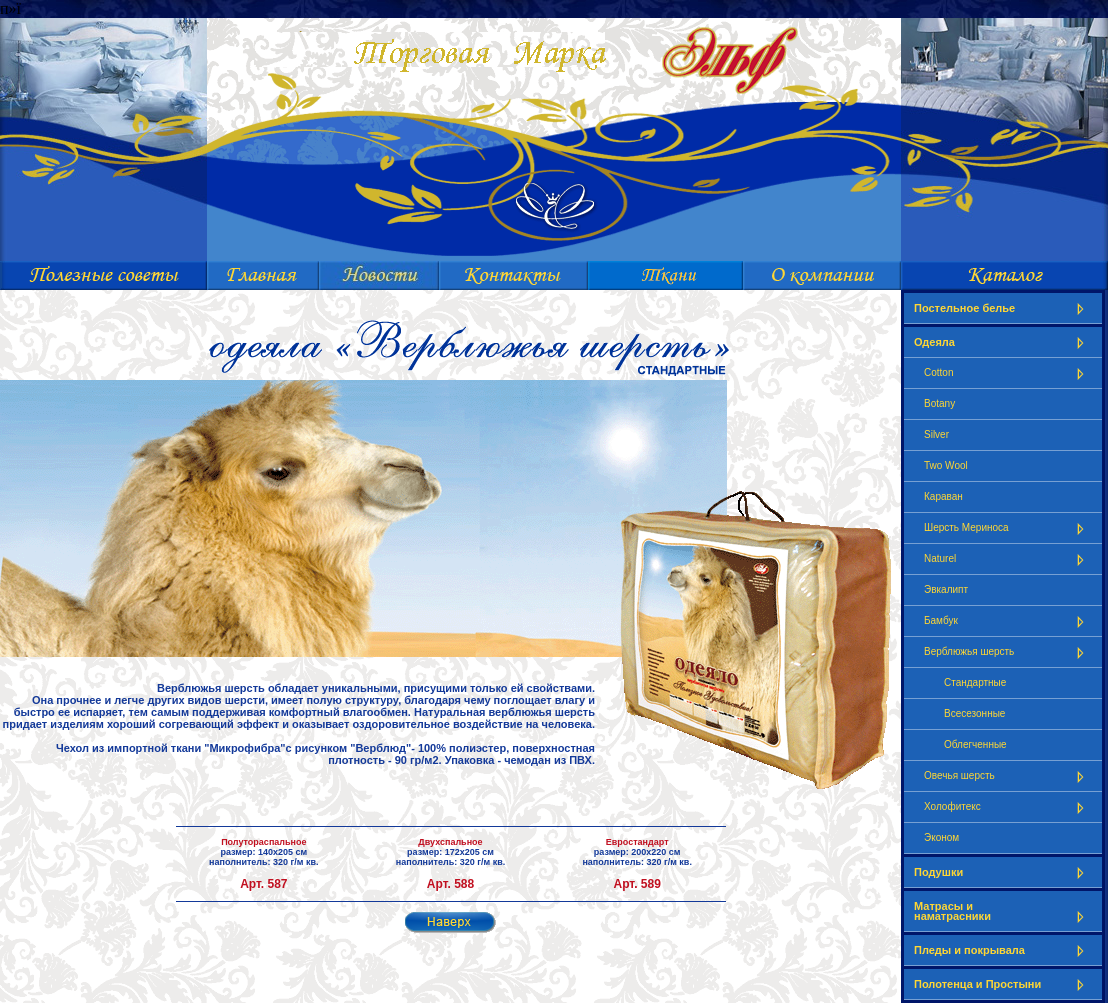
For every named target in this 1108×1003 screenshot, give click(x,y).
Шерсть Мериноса (1008, 528)
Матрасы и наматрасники (1003, 911)
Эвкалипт (946, 589)
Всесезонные (974, 713)
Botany (939, 403)
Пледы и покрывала (1003, 950)
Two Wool (946, 465)
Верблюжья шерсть (1008, 652)
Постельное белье (1003, 308)
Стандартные (975, 682)
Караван (943, 496)
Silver (936, 434)
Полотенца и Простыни (1003, 984)
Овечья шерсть (1008, 776)
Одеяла (1003, 342)
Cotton (1008, 373)
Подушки (1003, 872)
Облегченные (975, 744)
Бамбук (1008, 621)
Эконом (941, 837)
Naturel (1008, 559)
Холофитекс (1008, 807)
